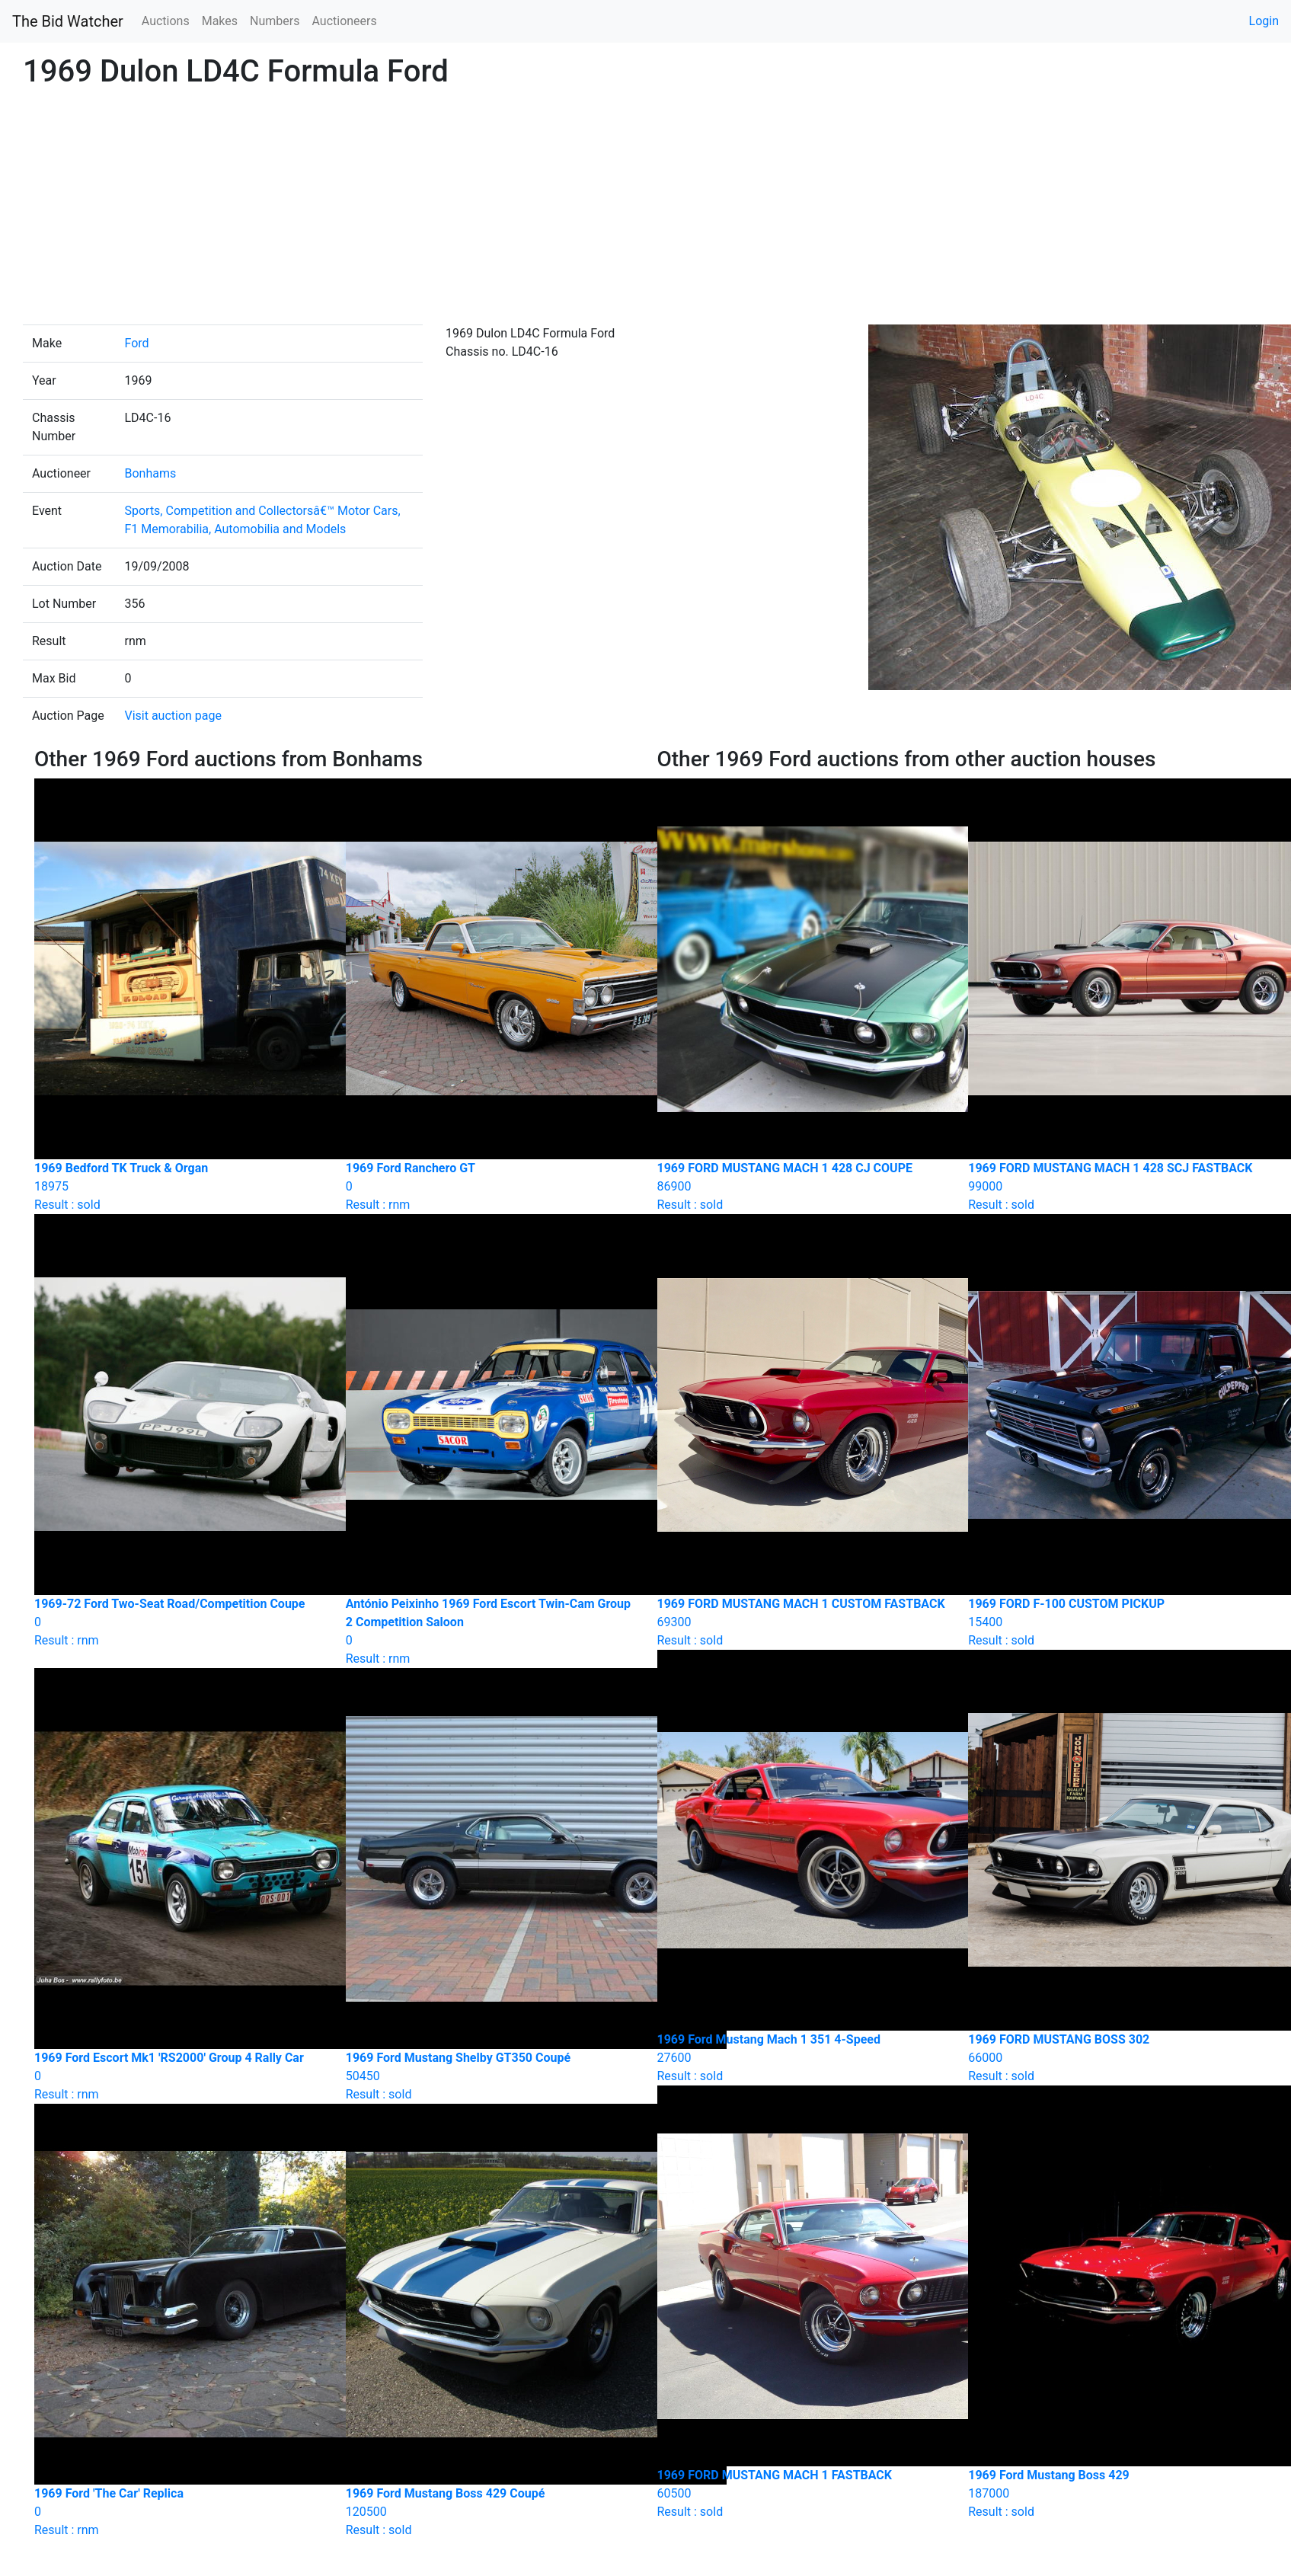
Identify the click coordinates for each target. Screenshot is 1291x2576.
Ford (136, 343)
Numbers (274, 21)
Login (1264, 21)
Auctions (166, 21)
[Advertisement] (646, 210)
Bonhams (150, 473)
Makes (220, 21)
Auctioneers (344, 21)
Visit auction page (173, 715)
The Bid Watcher (67, 21)
